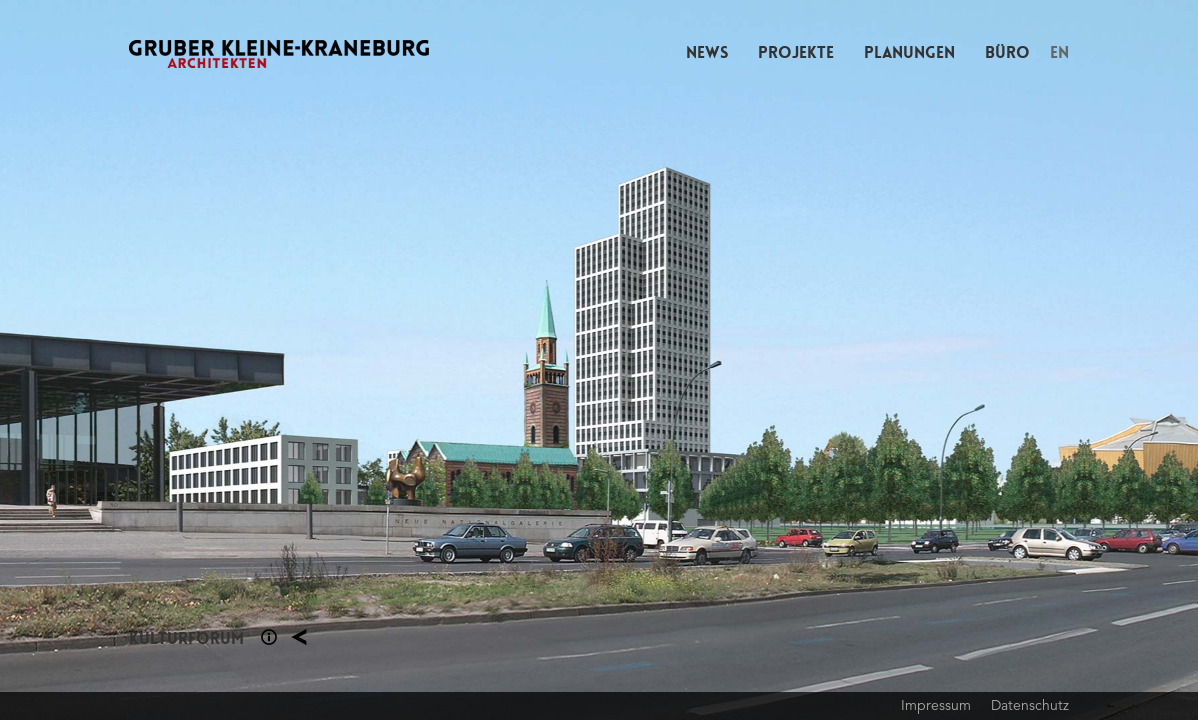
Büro (1007, 52)
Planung (299, 637)
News (707, 52)
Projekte (796, 52)
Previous (299, 360)
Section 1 (269, 637)
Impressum (936, 705)
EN (1059, 52)
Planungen (909, 52)
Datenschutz (1030, 705)
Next (898, 360)
